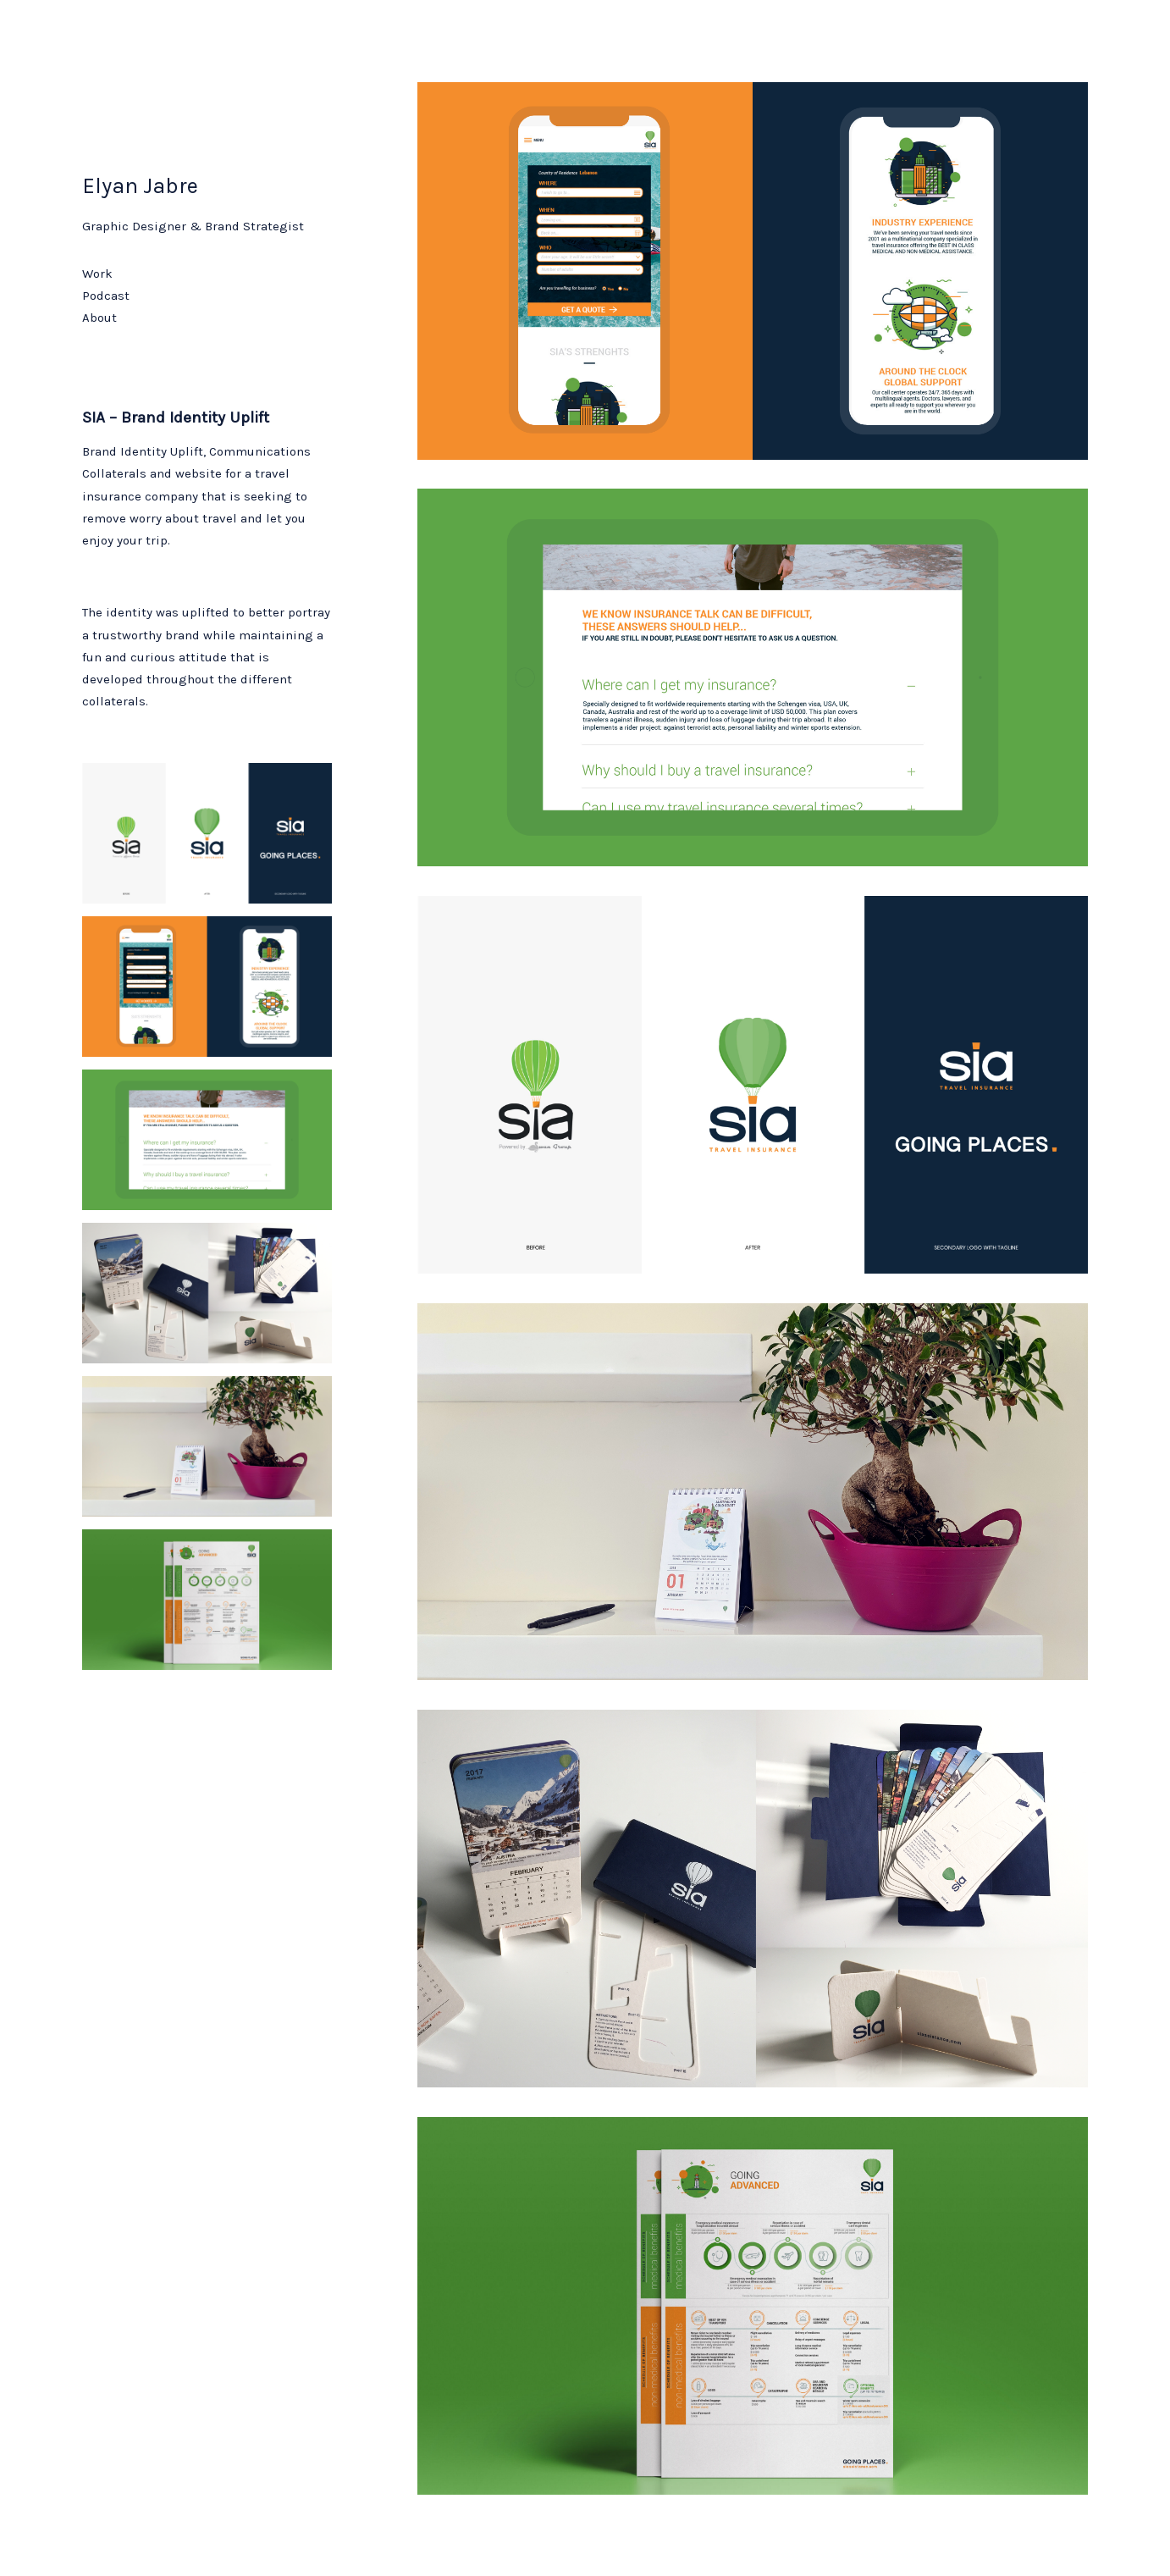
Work (97, 273)
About (99, 317)
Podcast (106, 295)
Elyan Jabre (140, 186)
